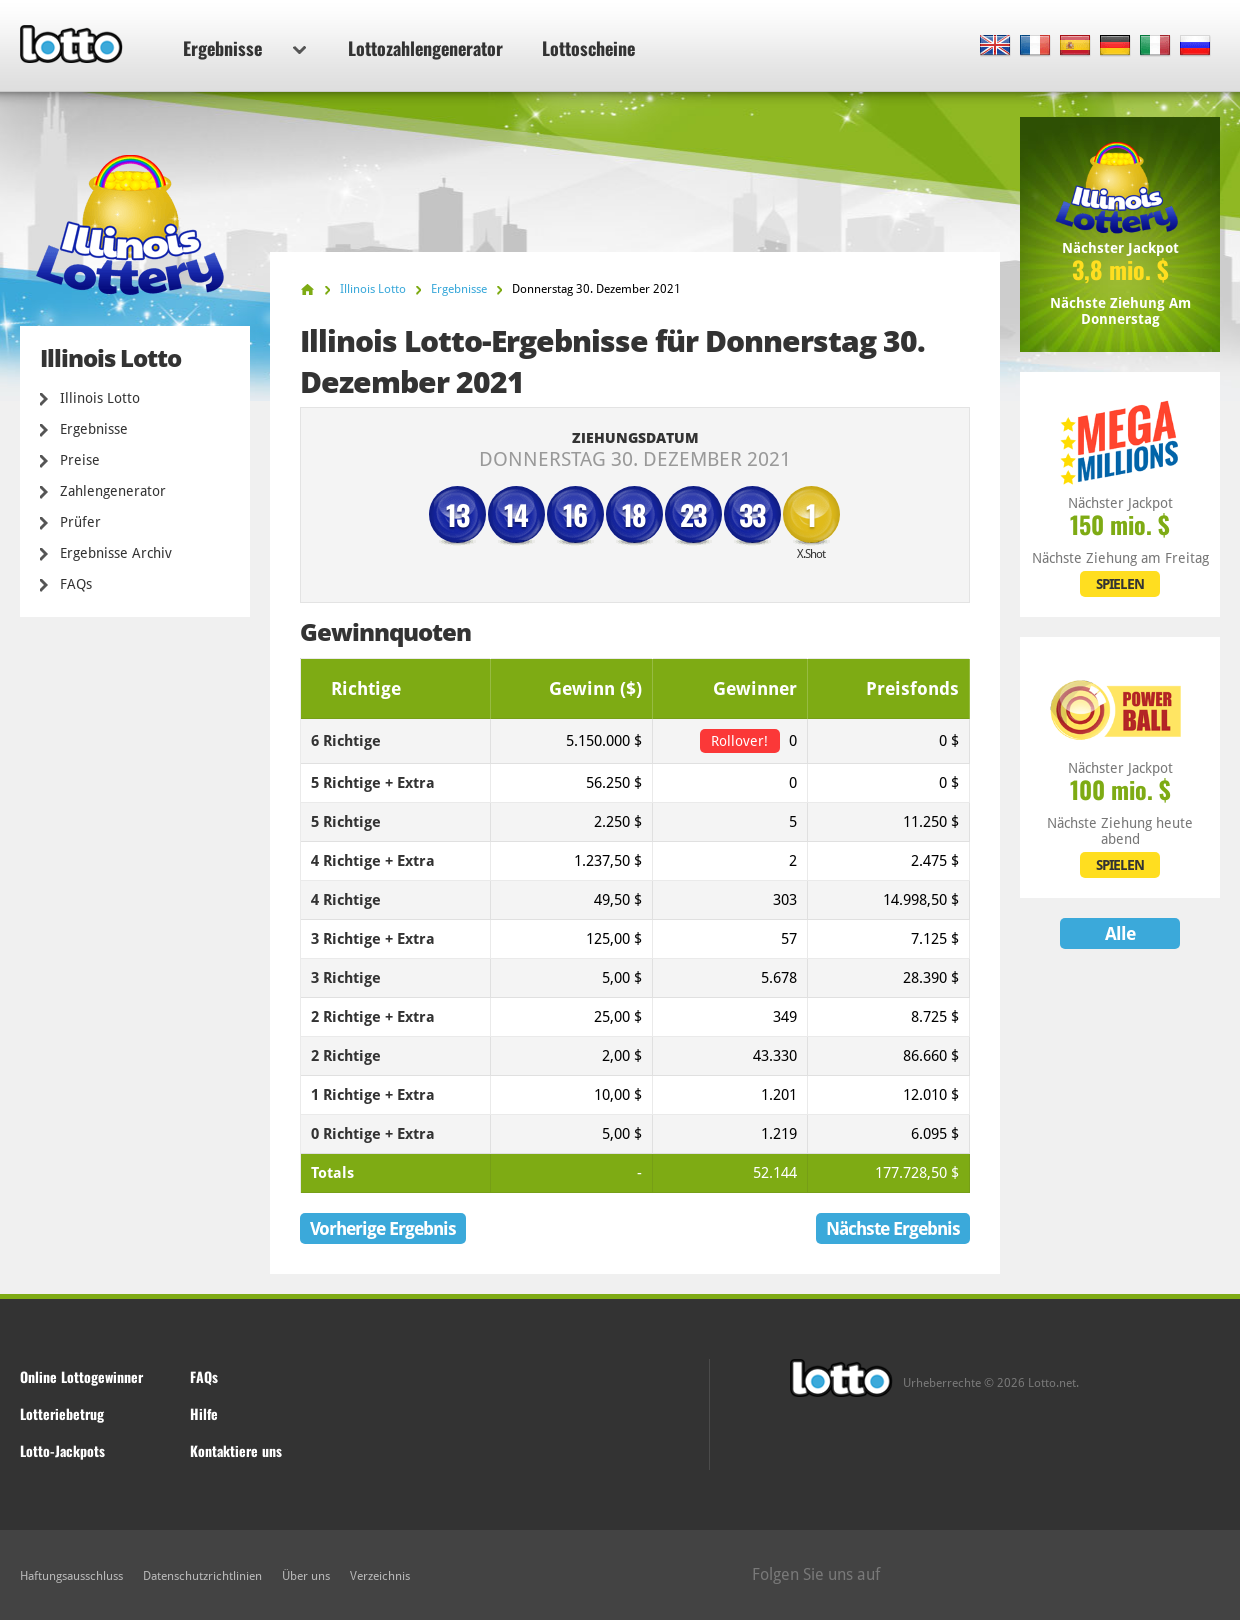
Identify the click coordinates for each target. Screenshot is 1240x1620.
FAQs (76, 584)
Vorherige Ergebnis (383, 1228)
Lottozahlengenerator (425, 48)
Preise (80, 460)
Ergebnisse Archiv (116, 553)
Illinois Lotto (100, 398)
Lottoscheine (588, 48)
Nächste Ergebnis (893, 1228)
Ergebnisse (244, 48)
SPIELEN (1120, 584)
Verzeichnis (380, 1576)
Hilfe (204, 1413)
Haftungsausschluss (71, 1576)
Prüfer (80, 522)
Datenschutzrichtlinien (202, 1576)
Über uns (306, 1576)
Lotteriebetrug (62, 1413)
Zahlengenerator (113, 491)
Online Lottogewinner (81, 1376)
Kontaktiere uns (236, 1450)
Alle (1120, 933)
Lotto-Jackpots (62, 1450)
